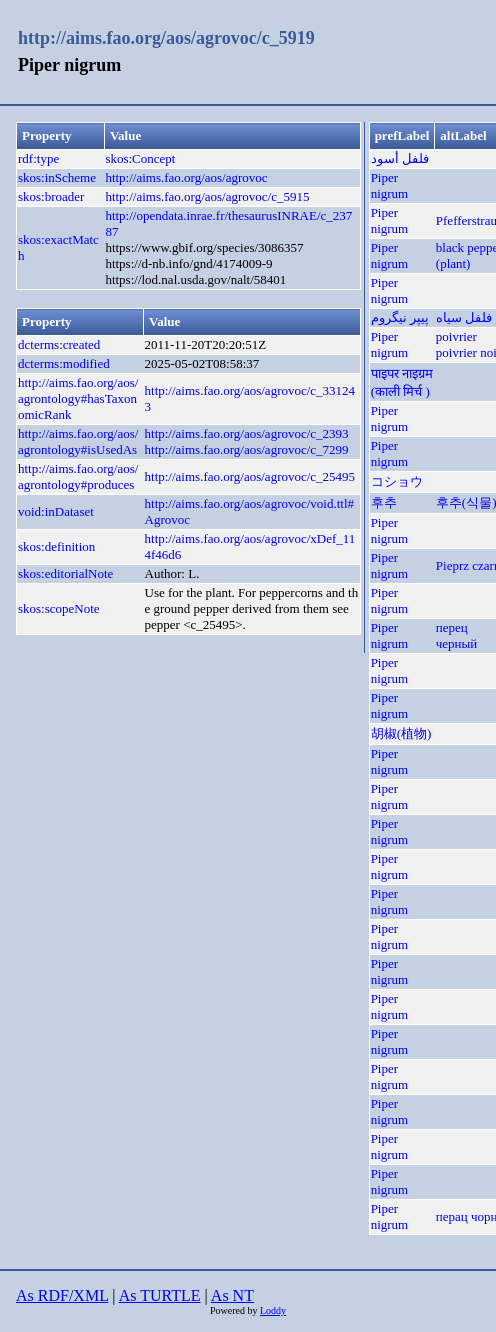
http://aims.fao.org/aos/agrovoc (186, 177)
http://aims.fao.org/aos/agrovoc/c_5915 (207, 196)
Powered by (235, 1310)
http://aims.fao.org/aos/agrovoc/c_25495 (250, 476)
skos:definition (56, 546)
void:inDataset (56, 511)
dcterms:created (59, 344)
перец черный (456, 635)
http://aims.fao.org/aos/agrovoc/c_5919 (166, 38)
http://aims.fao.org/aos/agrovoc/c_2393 (247, 433)
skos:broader (51, 196)
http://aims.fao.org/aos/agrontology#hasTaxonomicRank (78, 398)
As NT (232, 1295)
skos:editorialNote (65, 573)
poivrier (456, 336)
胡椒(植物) (401, 733)
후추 (384, 502)
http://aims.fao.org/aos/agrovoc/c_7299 (247, 449)
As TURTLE (160, 1295)
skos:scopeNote (59, 608)
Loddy (273, 1310)
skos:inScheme (57, 177)
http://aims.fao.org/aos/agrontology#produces (78, 476)
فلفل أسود (400, 158)
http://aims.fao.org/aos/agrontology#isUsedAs (78, 441)
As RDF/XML (62, 1295)
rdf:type (38, 158)
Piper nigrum (390, 185)
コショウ (397, 481)
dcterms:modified (64, 363)
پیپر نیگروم (400, 317)
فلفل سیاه (464, 317)
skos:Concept (140, 158)
